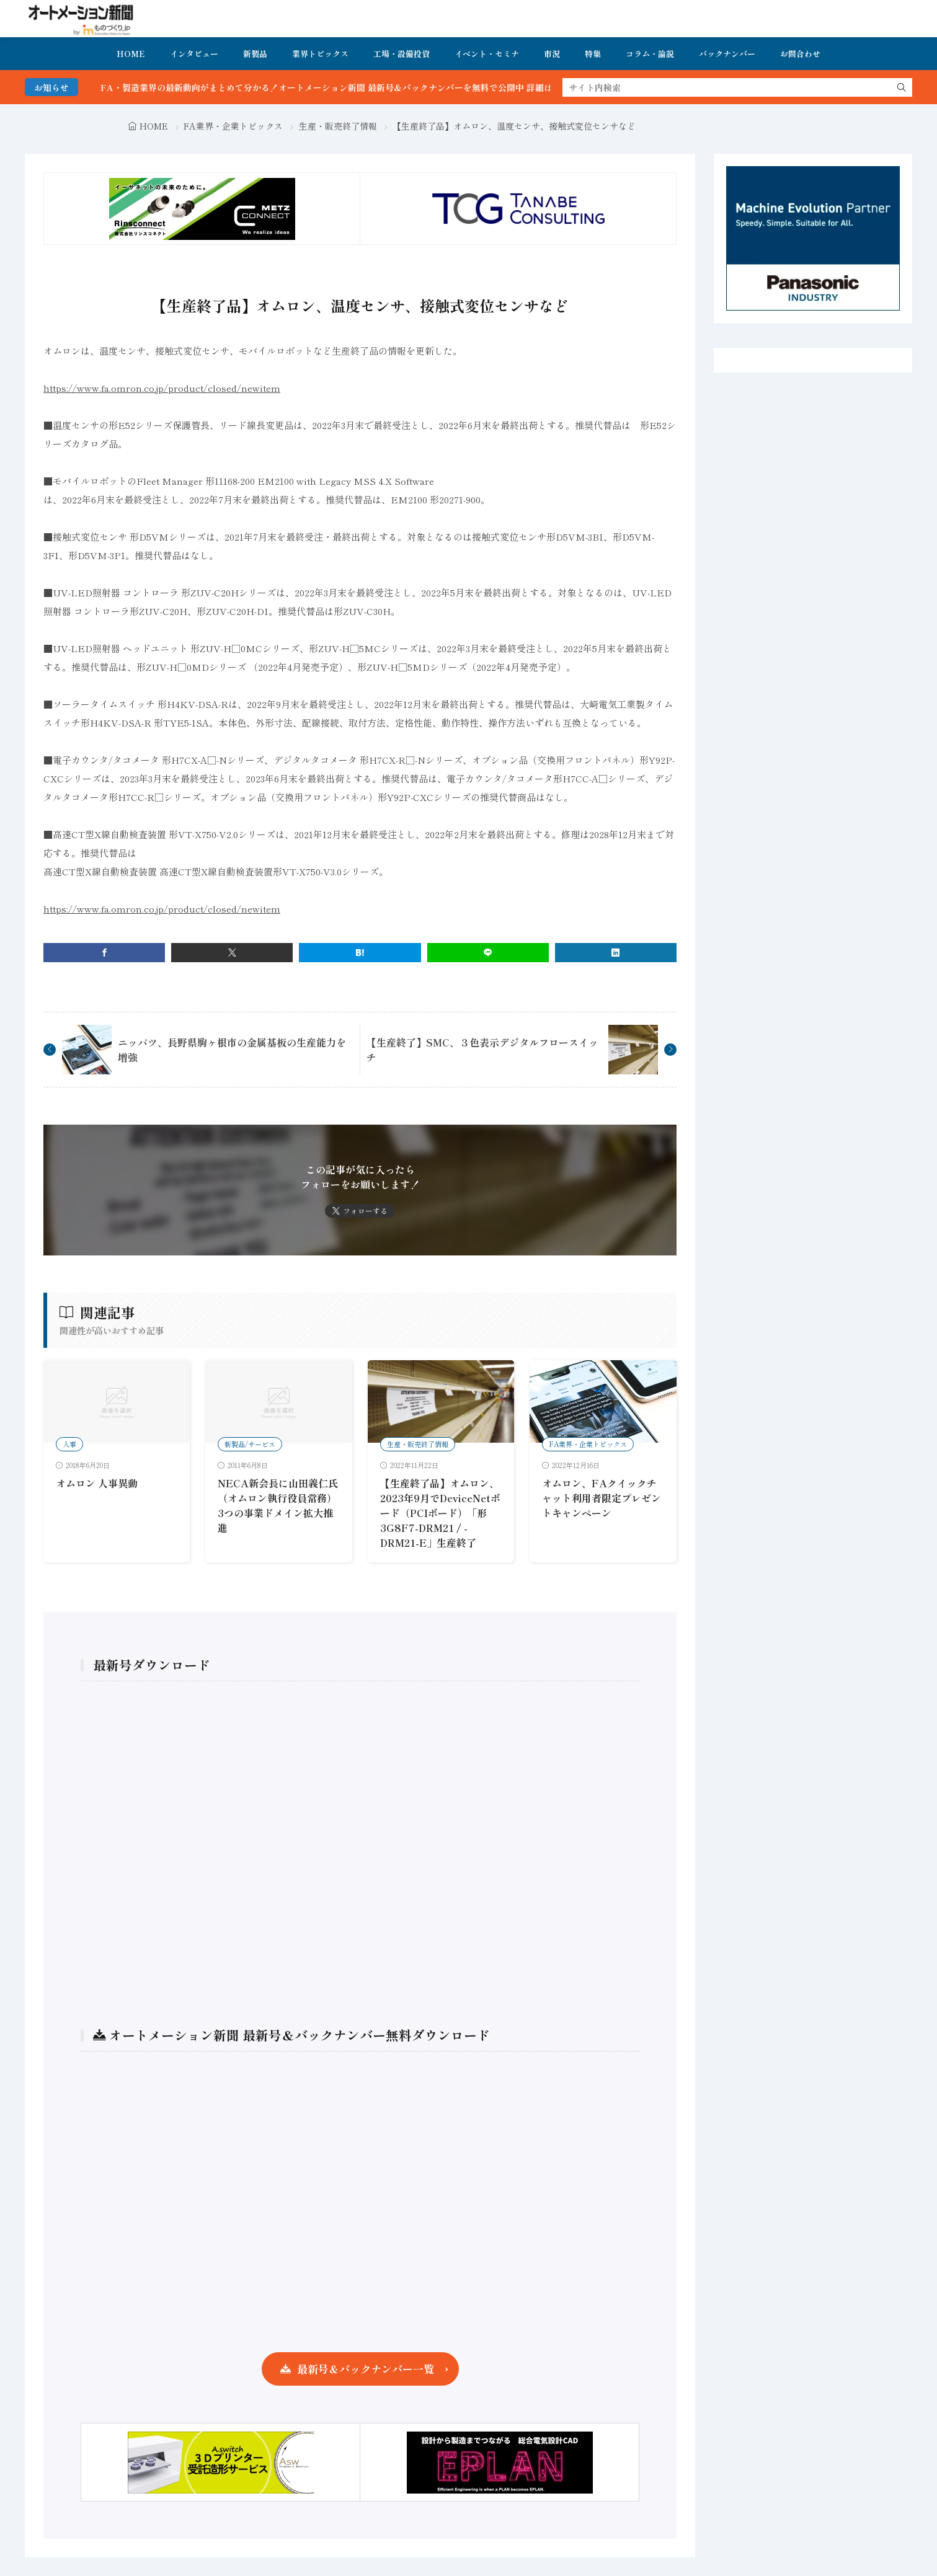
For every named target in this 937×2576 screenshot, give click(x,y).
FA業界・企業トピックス (233, 126)
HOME (131, 54)
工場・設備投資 (401, 54)
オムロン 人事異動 (97, 1483)
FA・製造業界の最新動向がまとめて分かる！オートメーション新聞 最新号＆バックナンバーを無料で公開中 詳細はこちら (366, 87)
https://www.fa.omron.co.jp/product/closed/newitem (161, 387)
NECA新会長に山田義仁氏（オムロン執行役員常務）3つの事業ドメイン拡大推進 (278, 1505)
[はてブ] (359, 952)
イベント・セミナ (487, 54)
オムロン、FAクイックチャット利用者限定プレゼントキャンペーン (601, 1498)
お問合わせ (800, 54)
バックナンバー (727, 54)
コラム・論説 (650, 54)
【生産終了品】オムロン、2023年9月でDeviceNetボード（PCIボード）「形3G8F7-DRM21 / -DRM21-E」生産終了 (440, 1513)
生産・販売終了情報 (338, 126)
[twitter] (232, 952)
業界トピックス (320, 54)
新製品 (255, 54)
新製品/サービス (249, 1444)
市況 (552, 54)
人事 (69, 1444)
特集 (593, 54)
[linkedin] (616, 952)
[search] (901, 87)
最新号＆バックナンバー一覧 (365, 2368)
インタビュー (194, 54)
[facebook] (104, 952)
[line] (488, 952)
